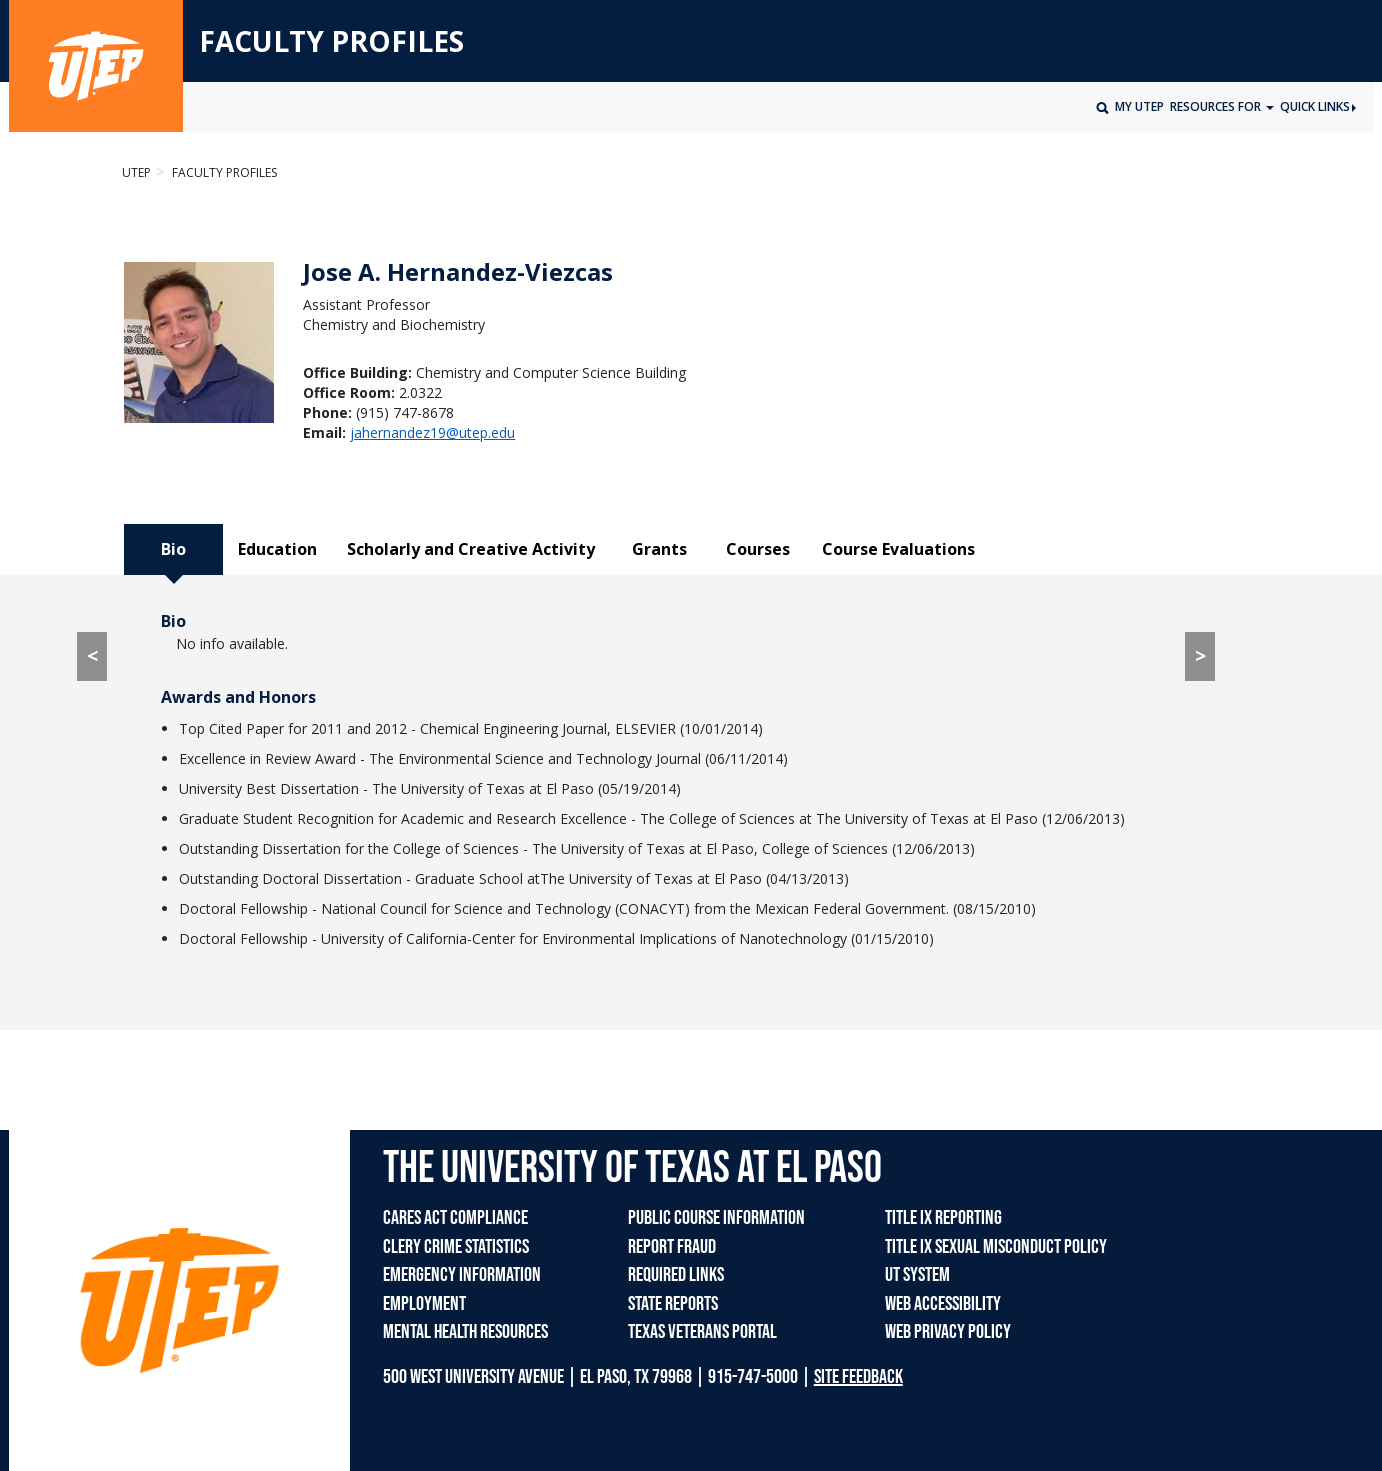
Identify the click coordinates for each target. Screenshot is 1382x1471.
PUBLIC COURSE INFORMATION (716, 1218)
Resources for (1217, 106)
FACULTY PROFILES (331, 42)
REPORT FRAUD (672, 1247)
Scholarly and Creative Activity (471, 549)
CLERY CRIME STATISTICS (456, 1247)
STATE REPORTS (673, 1304)
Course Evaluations (898, 549)
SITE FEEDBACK (858, 1377)
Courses (758, 549)
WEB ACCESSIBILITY (943, 1304)
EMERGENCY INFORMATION (462, 1275)
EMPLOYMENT (424, 1304)
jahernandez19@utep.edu (432, 432)
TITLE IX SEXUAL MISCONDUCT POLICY (996, 1247)
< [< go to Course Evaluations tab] (92, 655)
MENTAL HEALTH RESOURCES (465, 1332)
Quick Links (1318, 106)
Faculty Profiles (223, 172)
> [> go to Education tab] (1200, 655)
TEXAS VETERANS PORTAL (702, 1332)
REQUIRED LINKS (676, 1275)
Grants (659, 549)
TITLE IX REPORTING (943, 1218)
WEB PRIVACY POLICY (948, 1332)
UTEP (136, 172)
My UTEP (1139, 106)
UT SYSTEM (917, 1275)
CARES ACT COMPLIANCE (455, 1218)
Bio (173, 549)
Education (277, 549)
